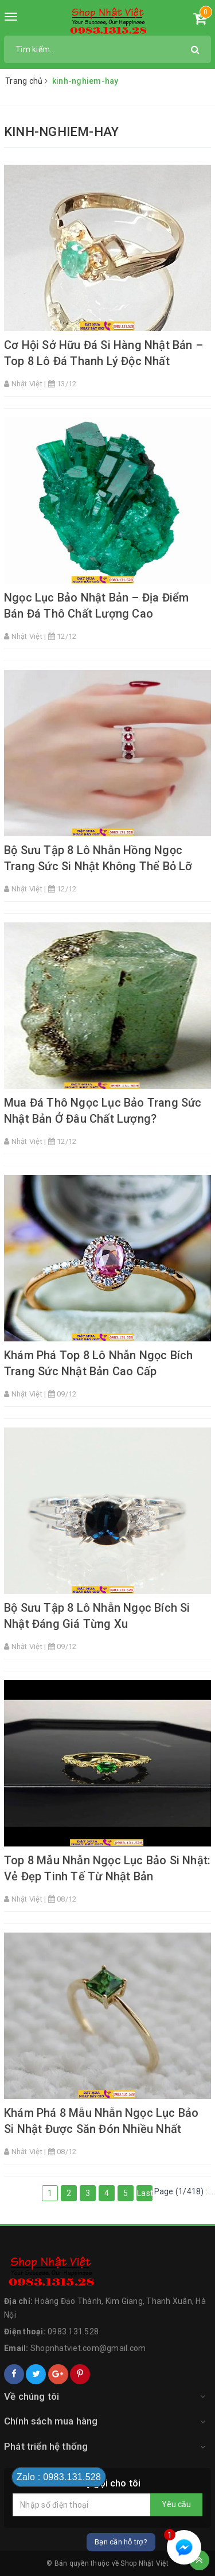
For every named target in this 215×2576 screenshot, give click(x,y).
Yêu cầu (176, 2504)
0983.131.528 (73, 2331)
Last (145, 2193)
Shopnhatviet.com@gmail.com (88, 2348)
